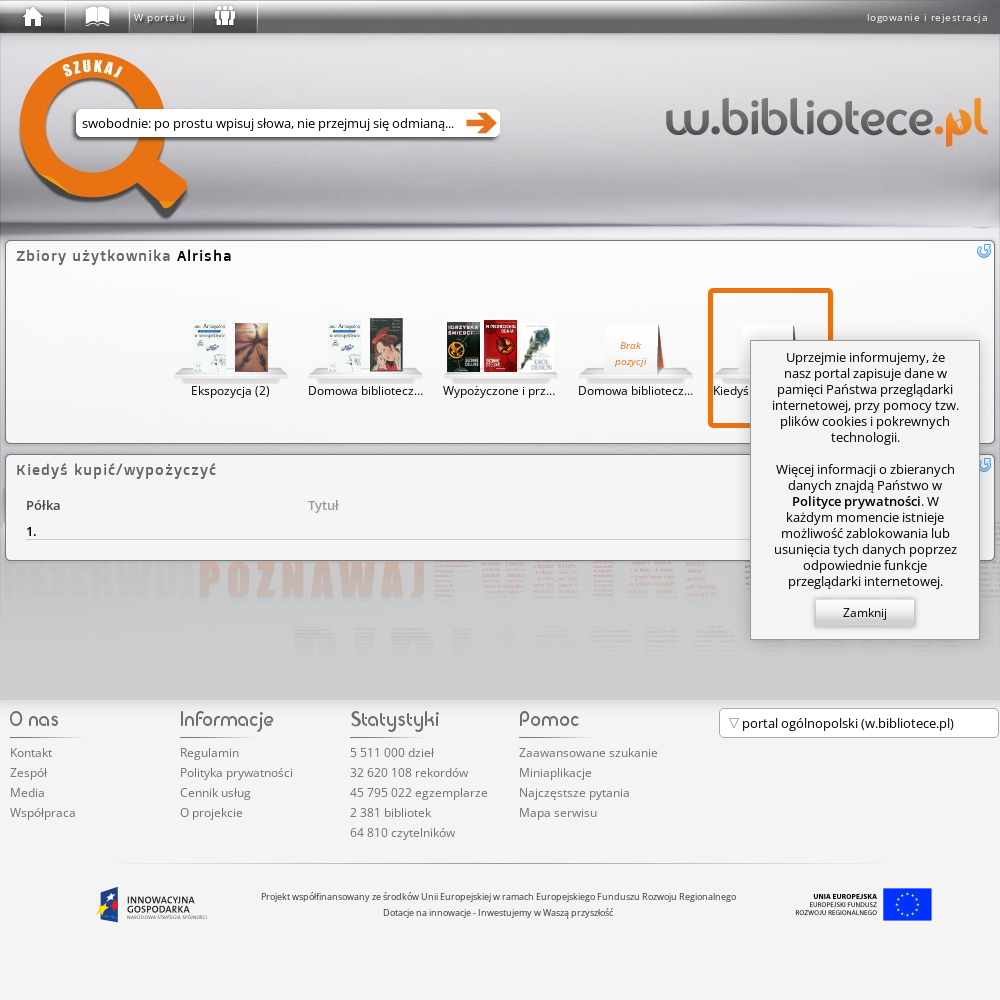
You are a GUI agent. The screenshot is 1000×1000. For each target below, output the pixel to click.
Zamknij (865, 612)
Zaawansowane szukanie (588, 752)
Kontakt (31, 752)
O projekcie (211, 812)
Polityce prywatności (856, 501)
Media (27, 792)
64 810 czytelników (402, 832)
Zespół (28, 772)
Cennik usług (215, 792)
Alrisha (205, 255)
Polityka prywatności (236, 772)
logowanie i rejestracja (928, 17)
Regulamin (209, 752)
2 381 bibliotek (390, 812)
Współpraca (43, 812)
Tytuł (323, 505)
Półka (43, 505)
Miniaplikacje (555, 772)
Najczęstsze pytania (574, 792)
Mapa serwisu (558, 812)
